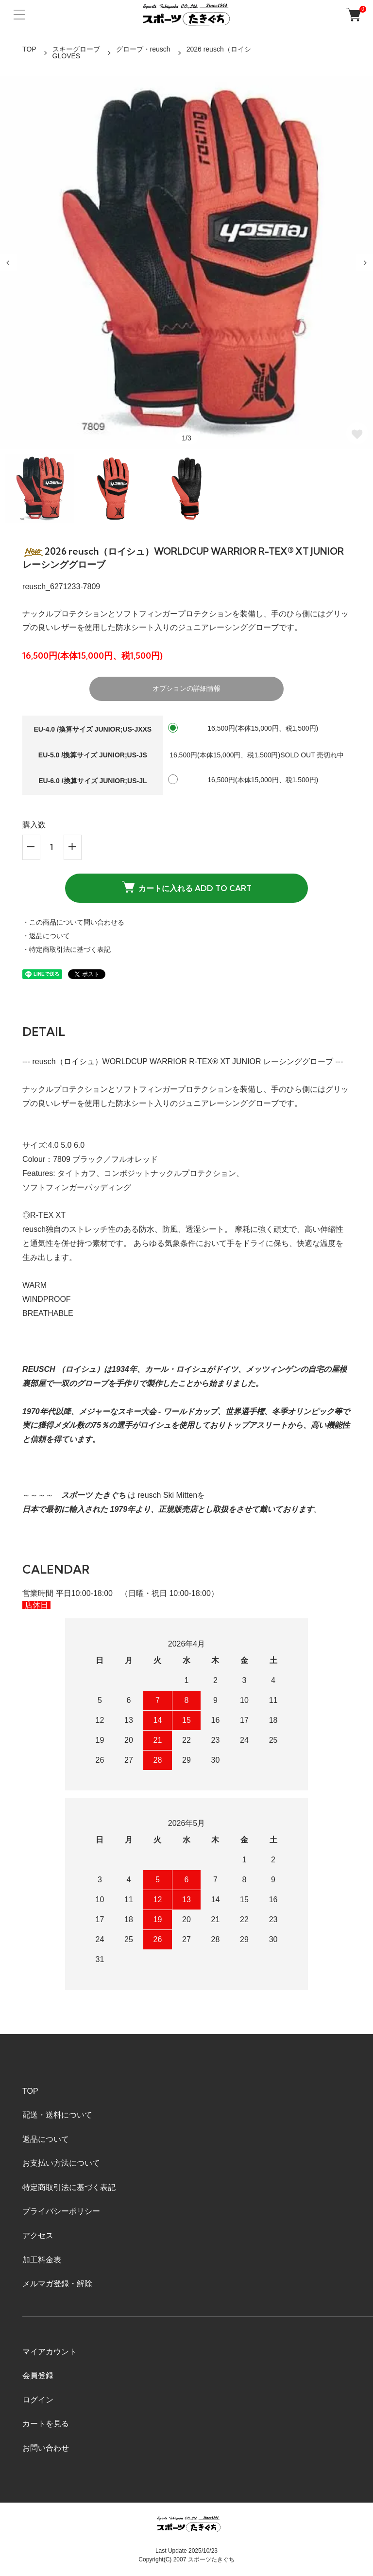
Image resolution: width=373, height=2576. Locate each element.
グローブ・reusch (143, 49)
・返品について (46, 936)
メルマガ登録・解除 (57, 2283)
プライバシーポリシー (61, 2211)
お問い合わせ (45, 2448)
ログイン (37, 2400)
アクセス (37, 2235)
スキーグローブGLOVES (76, 52)
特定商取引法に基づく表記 (69, 2187)
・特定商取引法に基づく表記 (66, 949)
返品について (45, 2139)
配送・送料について (57, 2115)
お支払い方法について (61, 2163)
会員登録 (37, 2375)
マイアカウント (49, 2352)
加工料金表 (41, 2260)
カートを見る (45, 2423)
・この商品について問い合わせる (73, 922)
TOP (29, 49)
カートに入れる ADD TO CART (187, 886)
